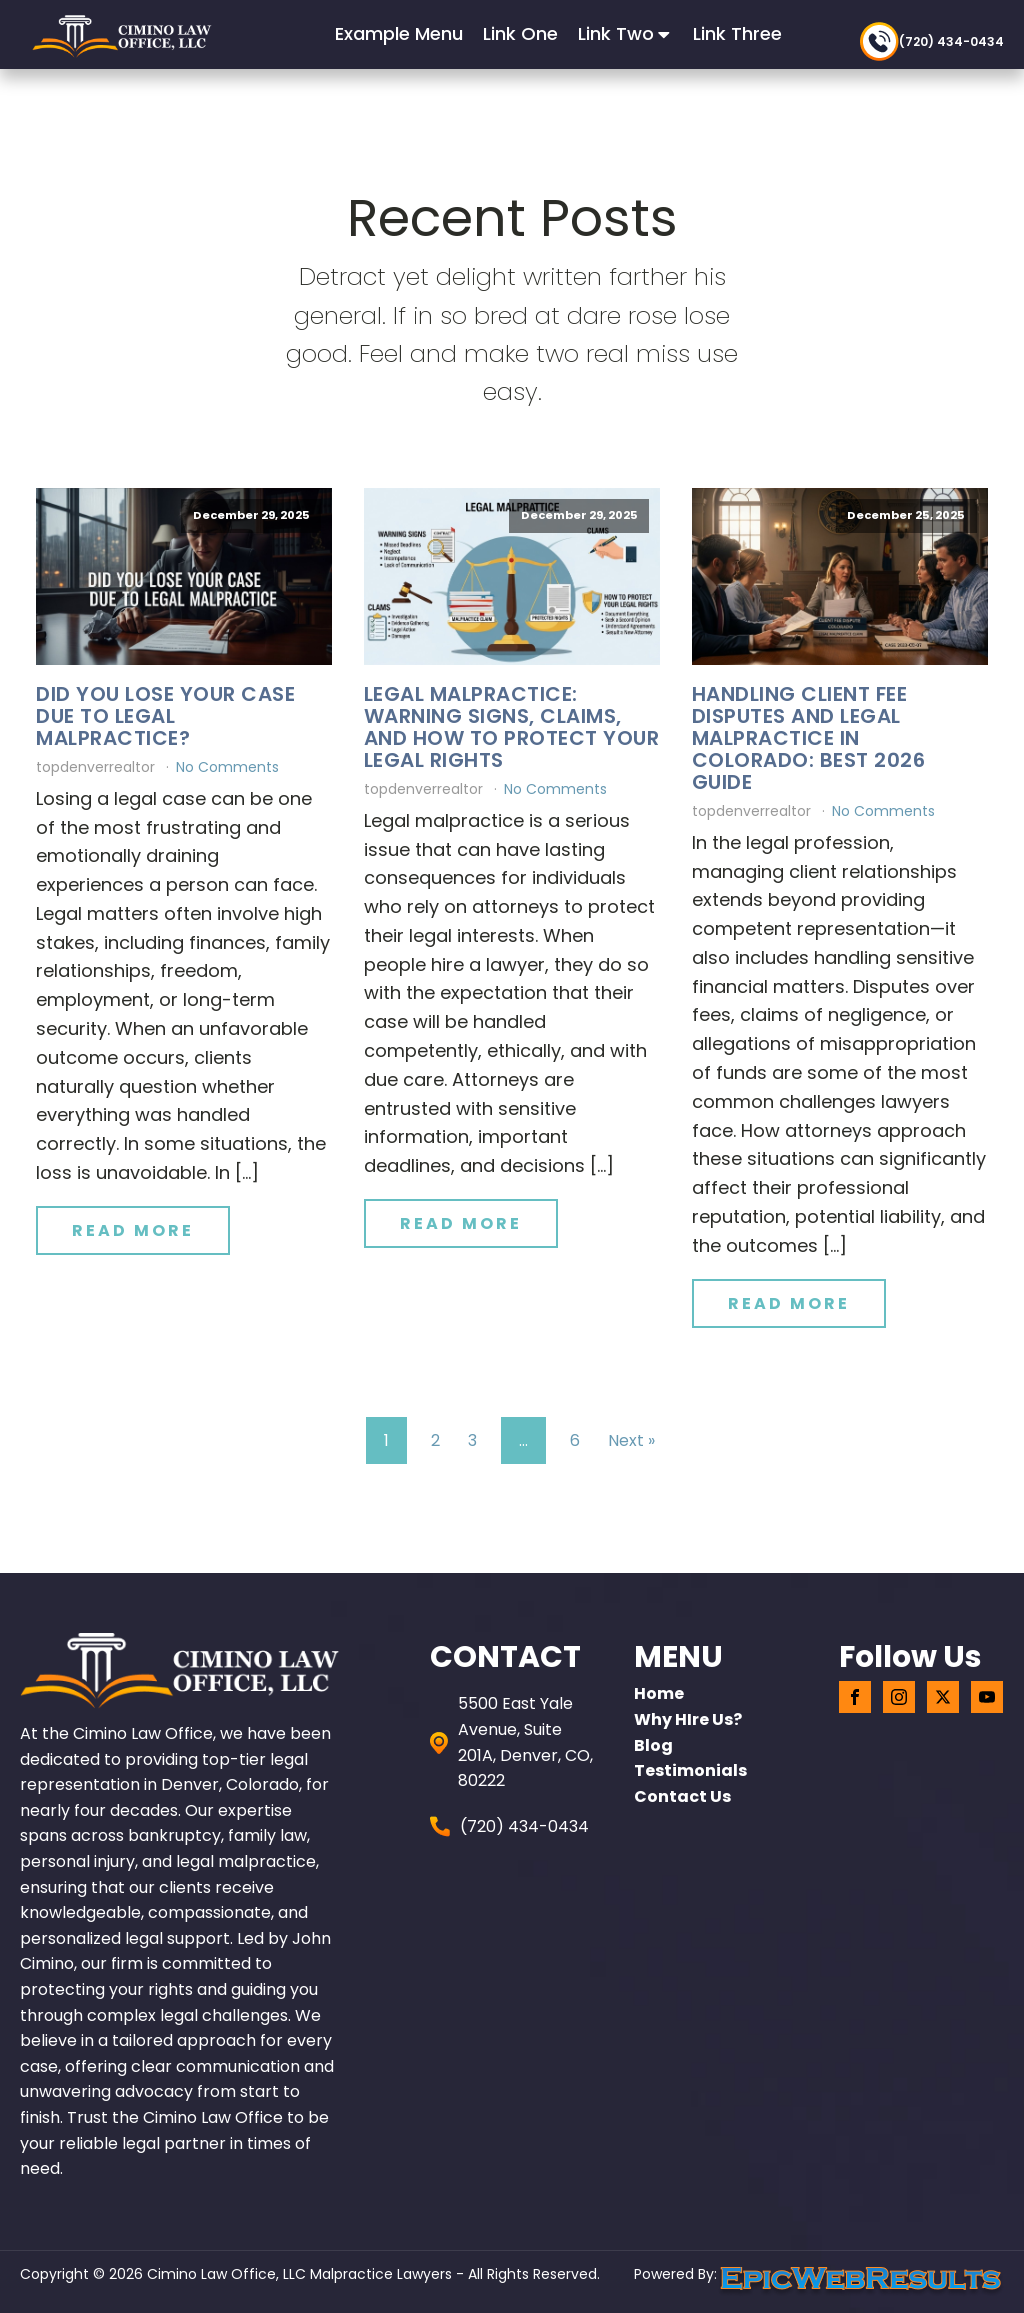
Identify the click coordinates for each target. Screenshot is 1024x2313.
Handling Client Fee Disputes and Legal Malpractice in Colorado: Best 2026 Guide (809, 738)
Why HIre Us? (688, 1719)
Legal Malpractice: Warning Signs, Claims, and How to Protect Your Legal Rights (512, 727)
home (659, 1693)
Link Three (737, 33)
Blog (653, 1745)
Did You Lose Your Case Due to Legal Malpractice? (165, 716)
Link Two (626, 33)
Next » (631, 1440)
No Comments (227, 767)
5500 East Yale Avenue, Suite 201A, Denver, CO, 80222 (525, 1742)
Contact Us (682, 1796)
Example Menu (399, 33)
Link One (520, 33)
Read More (133, 1230)
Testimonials (690, 1770)
